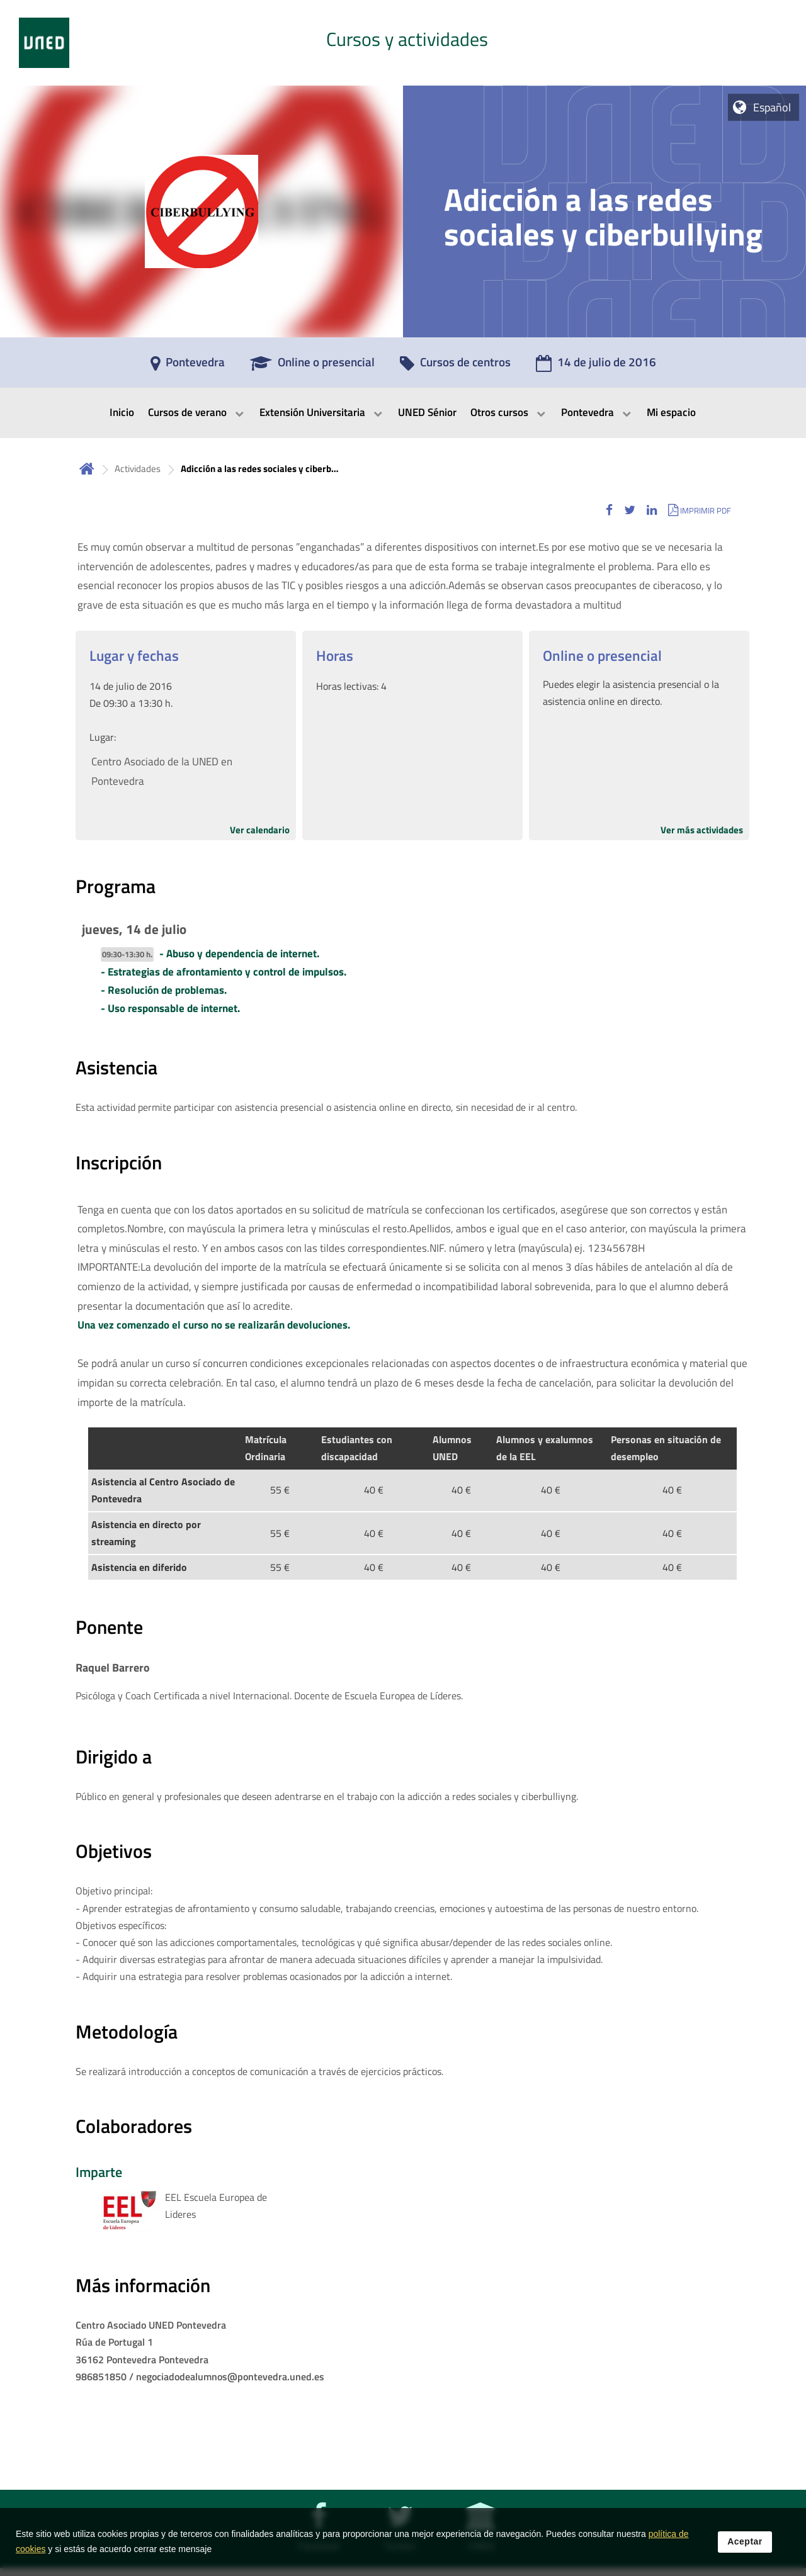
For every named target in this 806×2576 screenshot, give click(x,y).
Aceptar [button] (745, 2541)
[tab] (403, 43)
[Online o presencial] (312, 366)
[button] (609, 510)
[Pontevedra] (187, 366)
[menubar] (403, 412)
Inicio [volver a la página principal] (86, 468)
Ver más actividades (702, 830)
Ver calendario (260, 830)
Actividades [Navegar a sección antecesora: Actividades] (138, 468)
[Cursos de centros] (455, 366)
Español (772, 107)
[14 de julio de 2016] (596, 366)
